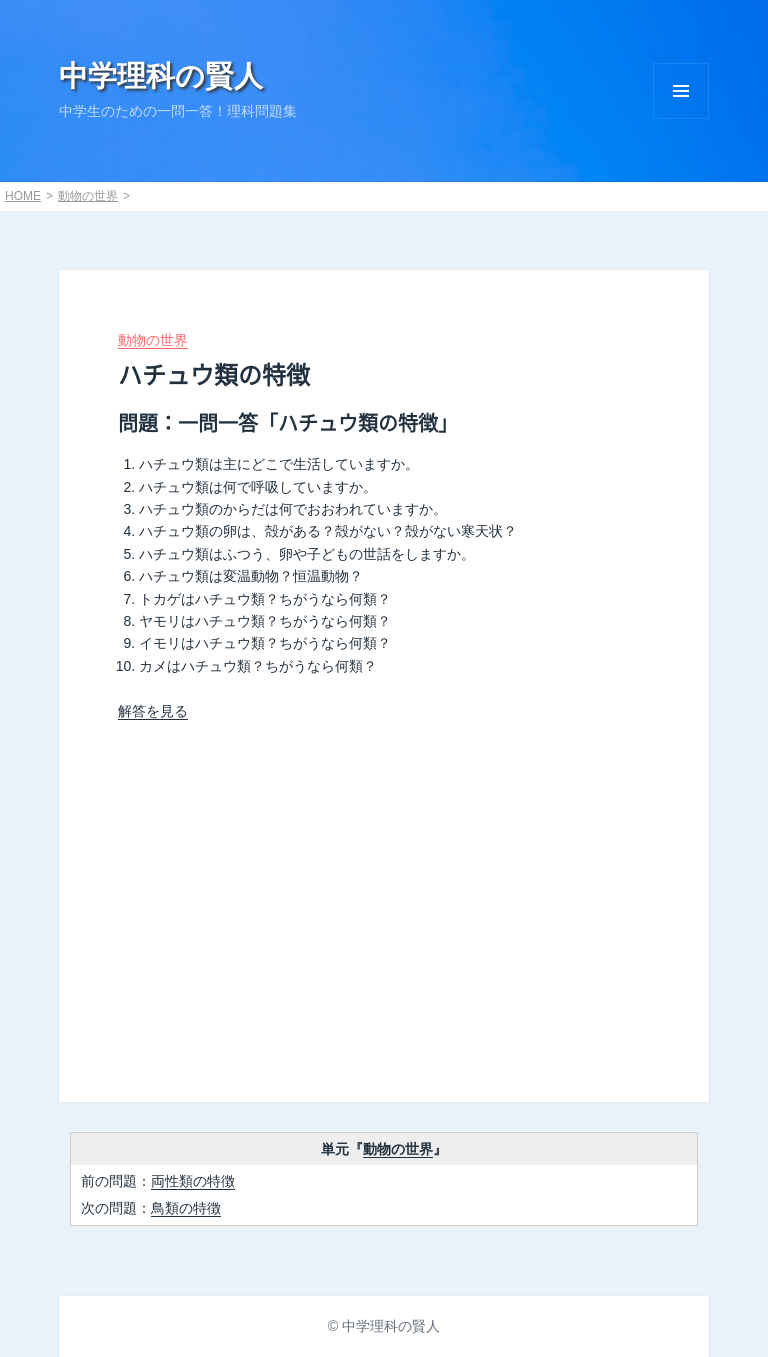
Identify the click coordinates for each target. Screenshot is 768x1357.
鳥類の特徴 (186, 1208)
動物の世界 (88, 196)
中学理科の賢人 (161, 76)
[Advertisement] (384, 903)
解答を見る (153, 711)
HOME (23, 196)
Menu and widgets (681, 91)
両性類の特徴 (193, 1181)
